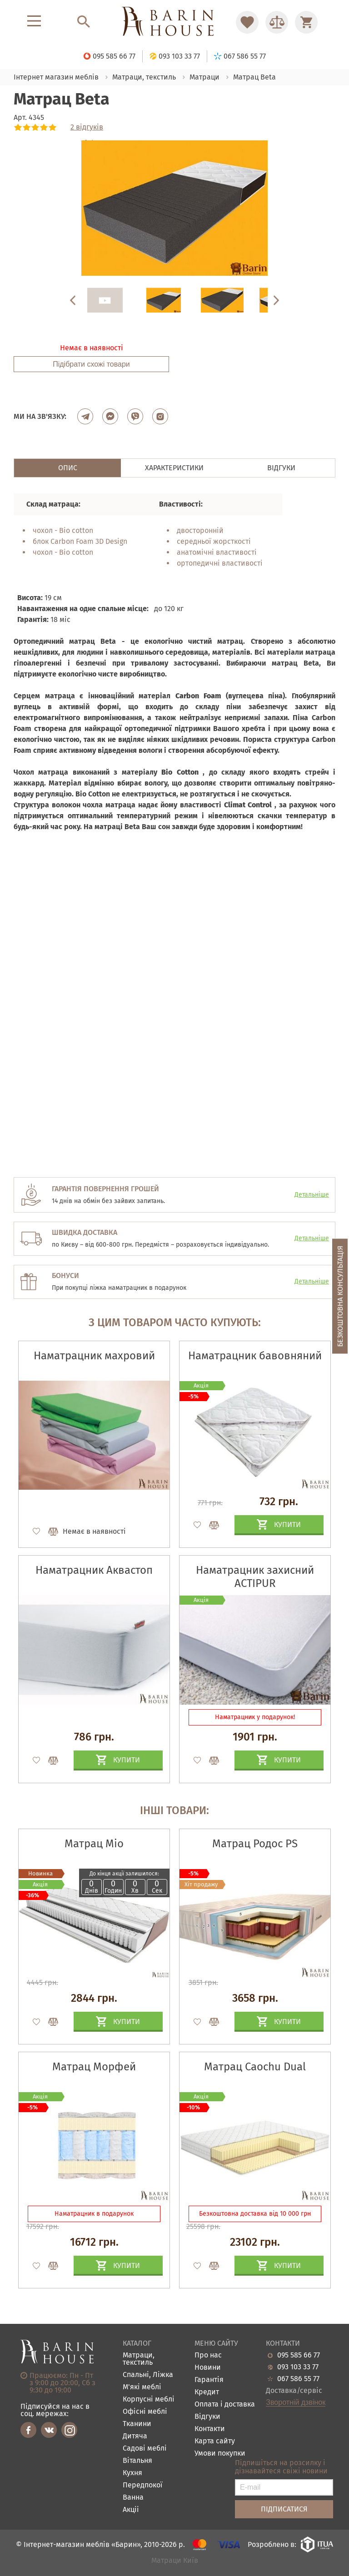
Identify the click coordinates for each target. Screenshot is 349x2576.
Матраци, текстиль (139, 2359)
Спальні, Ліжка (148, 2375)
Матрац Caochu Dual (255, 2066)
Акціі (131, 2510)
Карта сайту (214, 2441)
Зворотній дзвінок (295, 2402)
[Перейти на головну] (174, 22)
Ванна (133, 2497)
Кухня (132, 2473)
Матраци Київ (174, 2561)
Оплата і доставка (224, 2404)
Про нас (208, 2355)
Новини (207, 2368)
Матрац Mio (94, 1843)
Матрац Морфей (94, 2066)
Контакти (209, 2429)
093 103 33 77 (298, 2367)
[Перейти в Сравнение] (276, 22)
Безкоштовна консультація (340, 1296)
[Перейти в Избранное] (247, 22)
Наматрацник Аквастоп (94, 1570)
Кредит (206, 2392)
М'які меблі (142, 2387)
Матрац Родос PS (255, 1843)
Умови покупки (219, 2453)
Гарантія (209, 2380)
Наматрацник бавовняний (255, 1355)
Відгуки (207, 2417)
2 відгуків (86, 127)
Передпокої (143, 2485)
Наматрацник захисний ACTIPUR (255, 1577)
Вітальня (137, 2461)
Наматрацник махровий (94, 1355)
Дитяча (135, 2436)
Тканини (137, 2424)
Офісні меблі (145, 2412)
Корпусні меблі (148, 2399)
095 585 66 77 (298, 2355)
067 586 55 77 (298, 2378)
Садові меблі (145, 2448)
